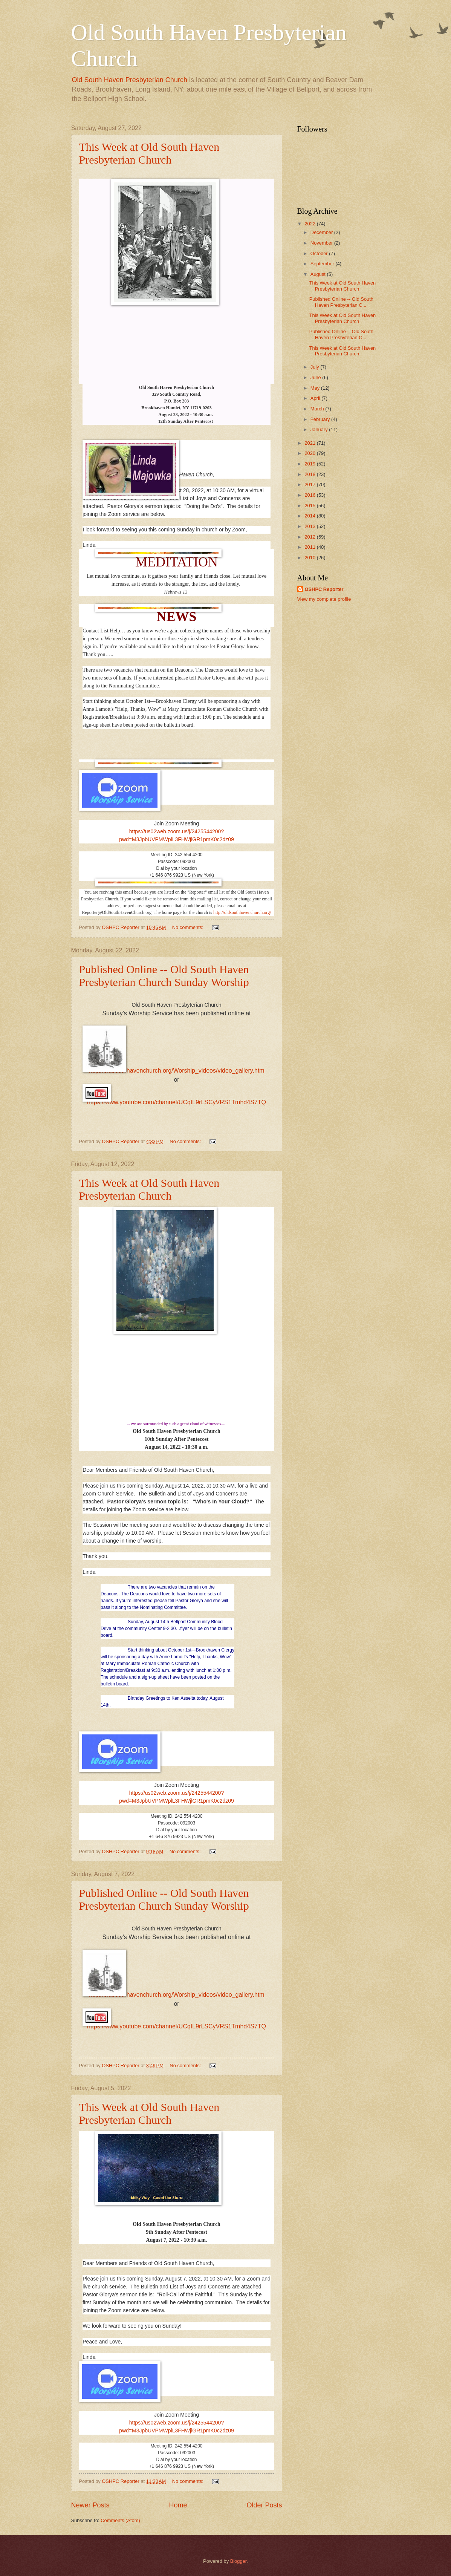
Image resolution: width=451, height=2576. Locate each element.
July (315, 367)
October (319, 253)
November (322, 243)
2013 (310, 526)
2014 (310, 516)
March (317, 409)
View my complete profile (324, 599)
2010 (310, 557)
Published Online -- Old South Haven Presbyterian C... (341, 302)
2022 (310, 224)
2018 (310, 474)
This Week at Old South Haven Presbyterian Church (149, 153)
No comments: (188, 927)
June (316, 377)
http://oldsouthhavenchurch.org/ (242, 912)
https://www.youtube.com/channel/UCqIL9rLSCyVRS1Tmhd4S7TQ (176, 1102)
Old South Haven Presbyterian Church (129, 80)
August (318, 274)
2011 (310, 547)
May (315, 388)
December (322, 232)
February (320, 419)
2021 (310, 443)
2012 (310, 537)
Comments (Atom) (120, 2520)
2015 (310, 505)
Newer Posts (90, 2505)
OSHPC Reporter (324, 589)
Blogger (238, 2561)
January (319, 429)
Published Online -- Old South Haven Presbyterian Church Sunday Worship (164, 975)
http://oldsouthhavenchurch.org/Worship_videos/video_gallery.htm (176, 1070)
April (315, 398)
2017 (310, 484)
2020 (310, 453)
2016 (310, 495)
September (323, 263)
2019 (310, 464)
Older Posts (264, 2505)
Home (178, 2505)
